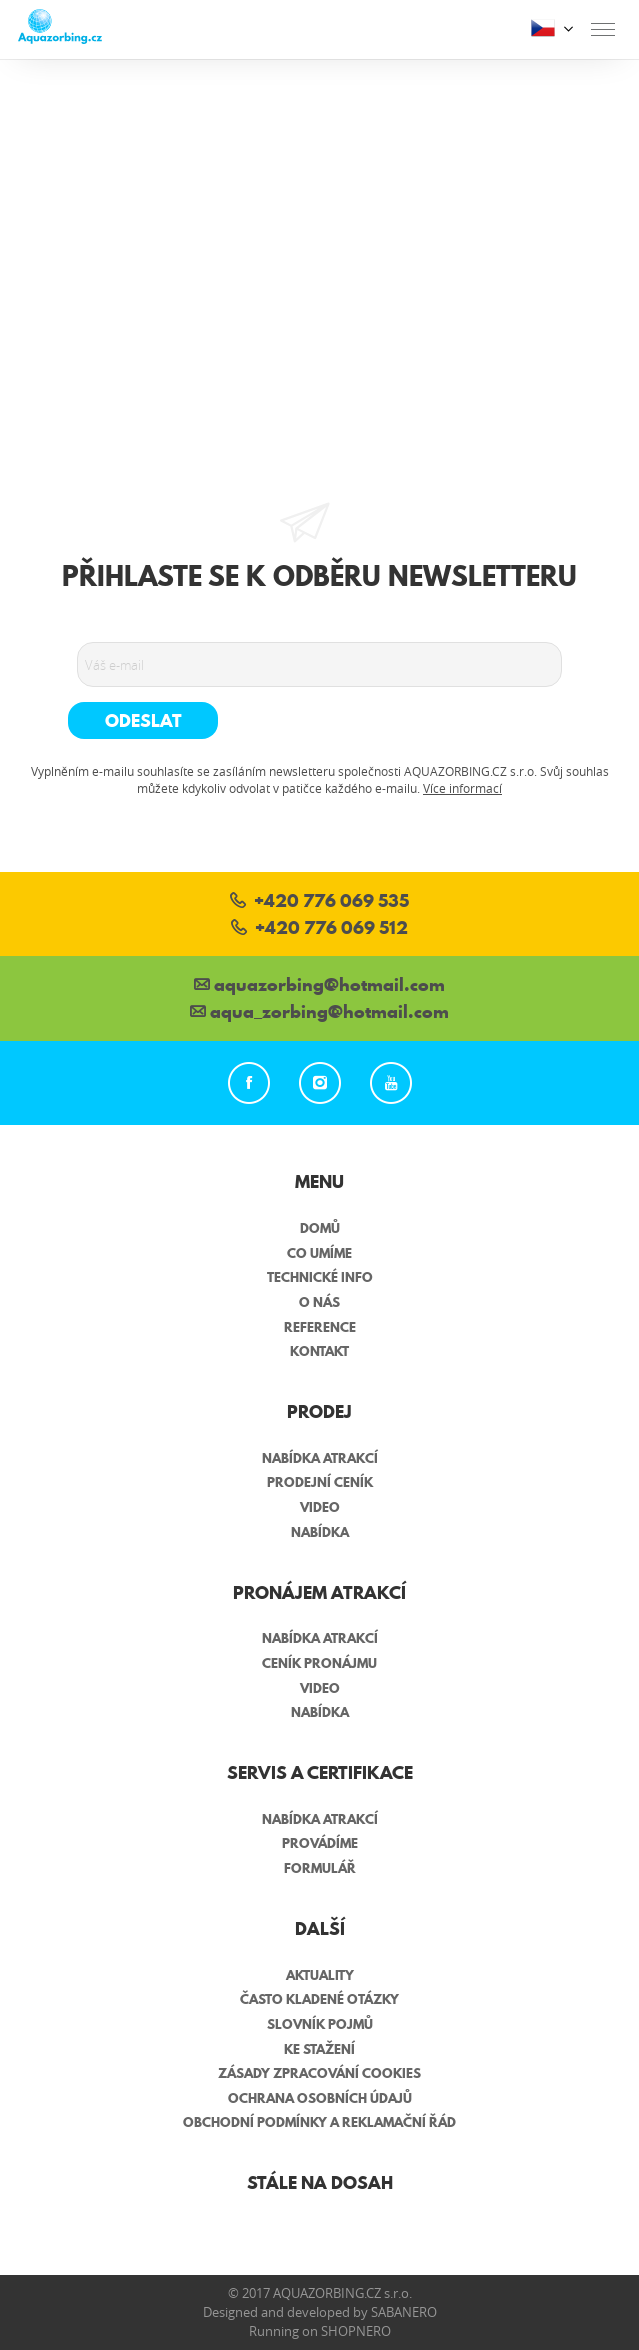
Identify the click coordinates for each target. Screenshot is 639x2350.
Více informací (462, 788)
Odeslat (143, 720)
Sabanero (404, 2312)
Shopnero (356, 2331)
